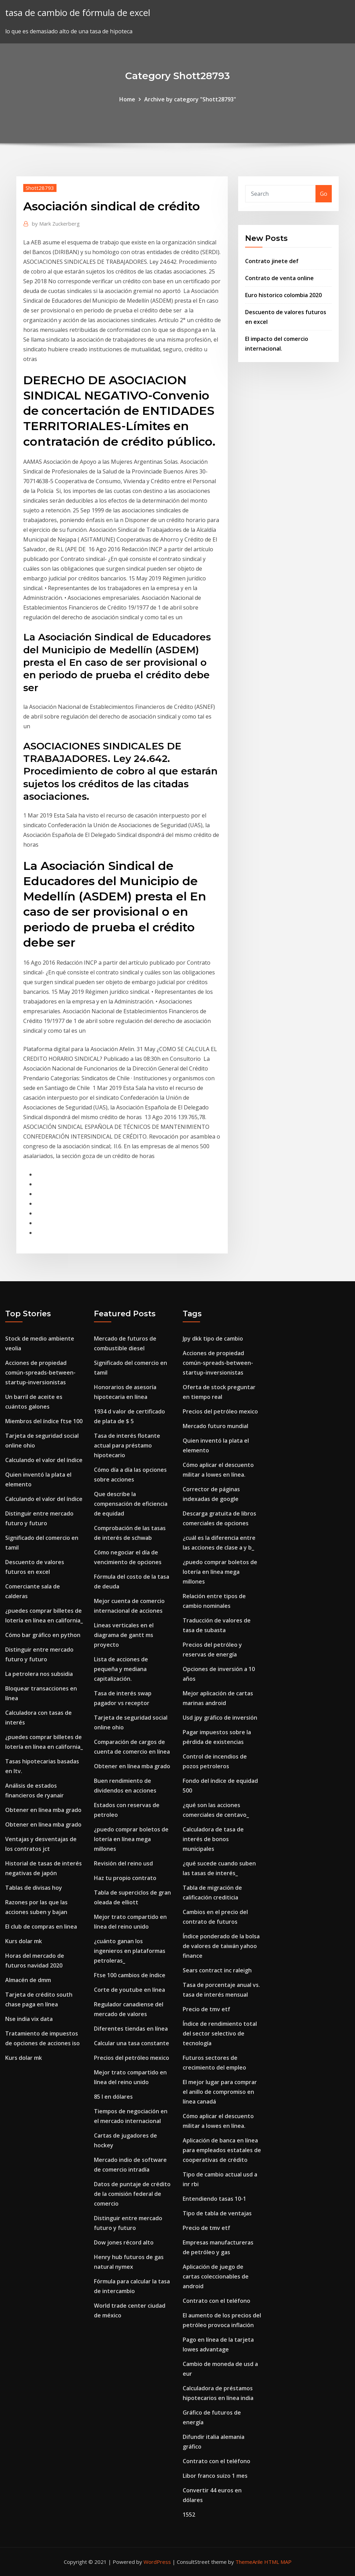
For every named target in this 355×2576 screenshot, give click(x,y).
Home (127, 99)
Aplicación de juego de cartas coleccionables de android (216, 2276)
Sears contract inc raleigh (217, 1970)
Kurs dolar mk (23, 1941)
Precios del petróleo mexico (131, 2058)
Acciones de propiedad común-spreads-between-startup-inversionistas (40, 1372)
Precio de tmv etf (206, 2009)
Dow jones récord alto (124, 2242)
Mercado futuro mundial (215, 1426)
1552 (189, 2514)
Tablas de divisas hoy (33, 1887)
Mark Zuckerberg (56, 223)
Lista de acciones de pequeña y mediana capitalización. (121, 1669)
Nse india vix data (29, 2019)
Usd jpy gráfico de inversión (220, 1717)
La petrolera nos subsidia (39, 1674)
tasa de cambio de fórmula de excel (77, 13)
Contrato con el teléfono (216, 2301)
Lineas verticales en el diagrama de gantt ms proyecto (124, 1634)
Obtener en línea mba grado (43, 1810)
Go (323, 194)
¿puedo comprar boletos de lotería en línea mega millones (131, 1839)
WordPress (157, 2561)
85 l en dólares (113, 2096)
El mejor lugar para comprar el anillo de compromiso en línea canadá (220, 2091)
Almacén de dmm (28, 1980)
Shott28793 (40, 187)
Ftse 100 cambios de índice (129, 1975)
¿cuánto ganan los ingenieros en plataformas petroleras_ (129, 1950)
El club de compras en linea (41, 1926)
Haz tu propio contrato (125, 1878)
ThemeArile (249, 2561)
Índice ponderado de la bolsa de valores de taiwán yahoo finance (221, 1946)
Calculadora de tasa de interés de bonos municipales (213, 1839)
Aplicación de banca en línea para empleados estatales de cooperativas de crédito (222, 2150)
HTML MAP (278, 2561)
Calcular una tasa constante (131, 2043)
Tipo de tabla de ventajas (217, 2213)
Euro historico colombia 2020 (283, 295)
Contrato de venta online (279, 278)
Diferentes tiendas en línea (131, 2028)
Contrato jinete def (271, 261)
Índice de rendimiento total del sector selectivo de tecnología (220, 2033)
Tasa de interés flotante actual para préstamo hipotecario (127, 1445)
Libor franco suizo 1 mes (215, 2475)
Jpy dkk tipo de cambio (213, 1338)
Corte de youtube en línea (129, 1990)
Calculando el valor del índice (44, 1460)
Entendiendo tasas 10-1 (214, 2198)
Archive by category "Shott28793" (190, 99)
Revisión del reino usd (123, 1863)
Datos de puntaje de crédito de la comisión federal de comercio (132, 2193)
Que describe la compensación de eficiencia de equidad (130, 1503)
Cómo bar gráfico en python (42, 1635)
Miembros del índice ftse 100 (44, 1421)
